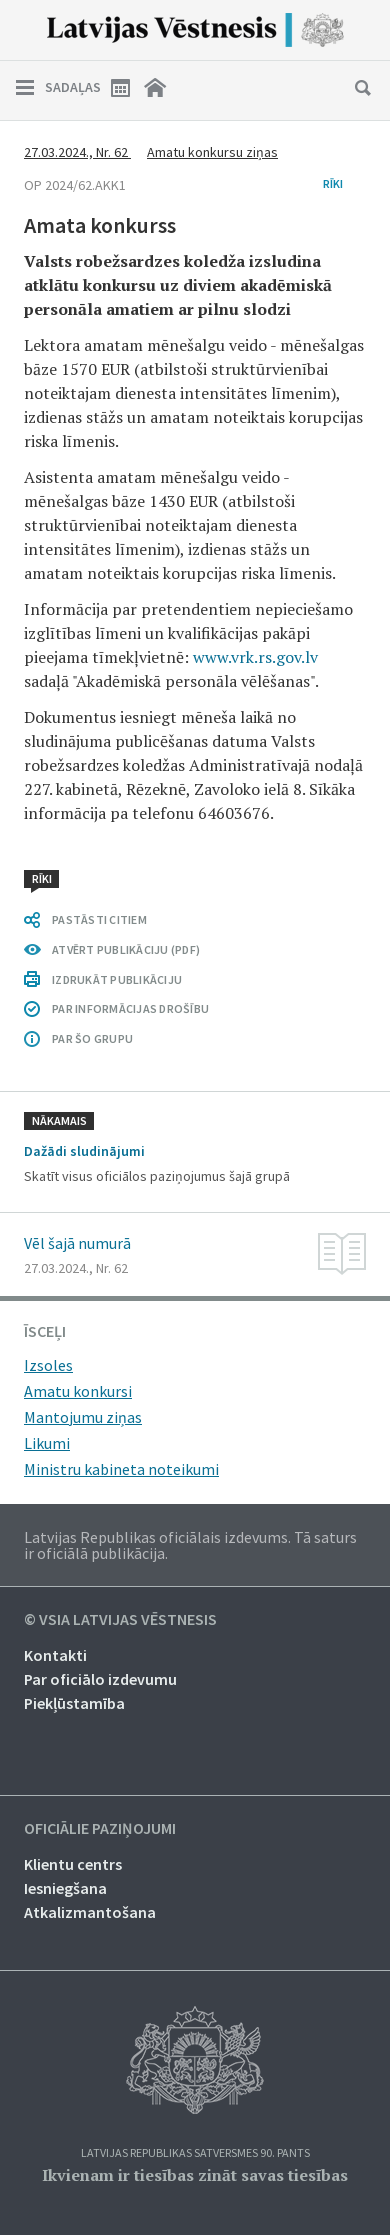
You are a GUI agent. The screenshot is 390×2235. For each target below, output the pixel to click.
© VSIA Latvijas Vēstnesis (120, 1620)
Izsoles (48, 1365)
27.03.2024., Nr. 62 (77, 152)
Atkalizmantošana (90, 1912)
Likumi (47, 1443)
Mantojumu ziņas (83, 1417)
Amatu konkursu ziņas (212, 152)
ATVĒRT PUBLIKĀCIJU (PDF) (126, 949)
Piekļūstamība (74, 1703)
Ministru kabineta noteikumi (121, 1469)
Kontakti (55, 1655)
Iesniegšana (65, 1888)
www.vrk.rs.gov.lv (255, 657)
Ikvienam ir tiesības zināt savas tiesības (195, 2175)
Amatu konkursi (78, 1391)
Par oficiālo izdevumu (100, 1679)
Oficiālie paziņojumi (100, 1829)
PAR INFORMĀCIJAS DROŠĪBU (130, 1008)
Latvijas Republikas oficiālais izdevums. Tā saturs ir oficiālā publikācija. (190, 1545)
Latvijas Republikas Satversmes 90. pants (195, 2153)
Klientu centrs (73, 1864)
